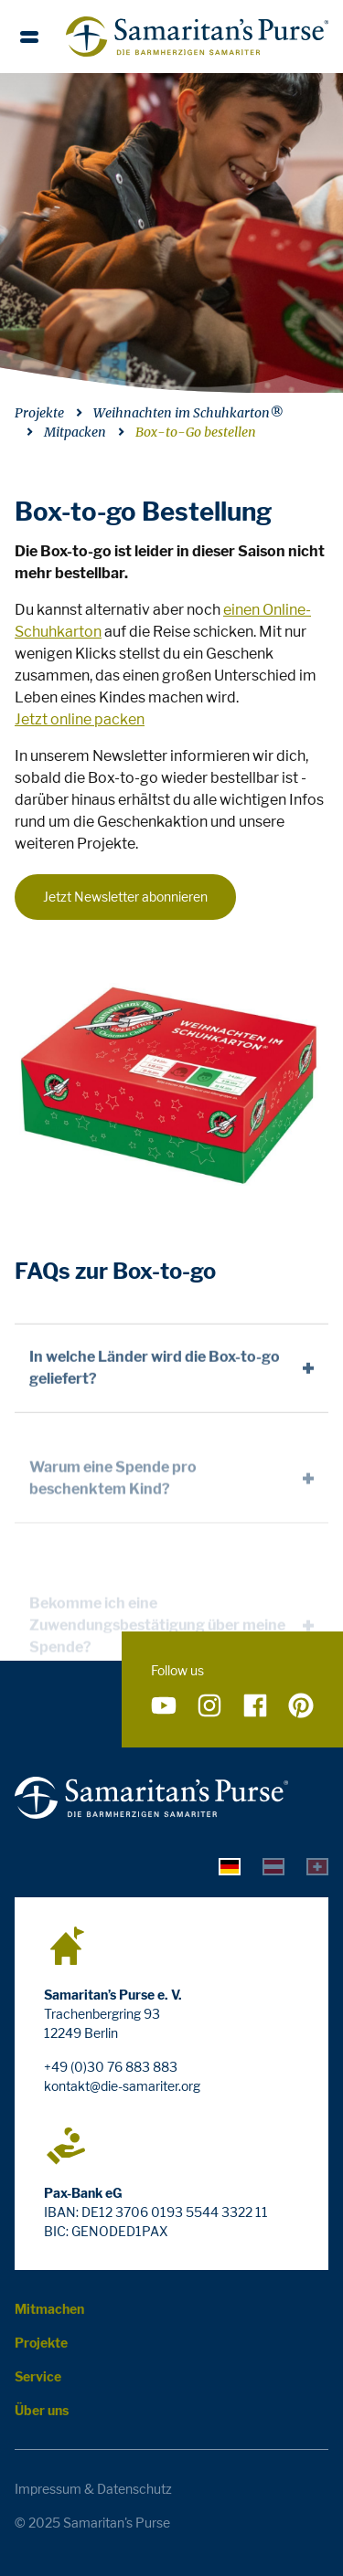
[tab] (230, 1865)
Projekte (39, 413)
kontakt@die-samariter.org (122, 2086)
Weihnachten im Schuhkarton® (188, 413)
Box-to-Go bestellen (195, 432)
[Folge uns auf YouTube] (164, 1706)
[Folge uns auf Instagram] (209, 1706)
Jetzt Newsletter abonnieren (125, 896)
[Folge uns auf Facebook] (255, 1706)
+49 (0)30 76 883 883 (110, 2067)
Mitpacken (75, 432)
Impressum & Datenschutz (93, 2489)
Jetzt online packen (80, 719)
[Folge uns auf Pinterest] (301, 1706)
